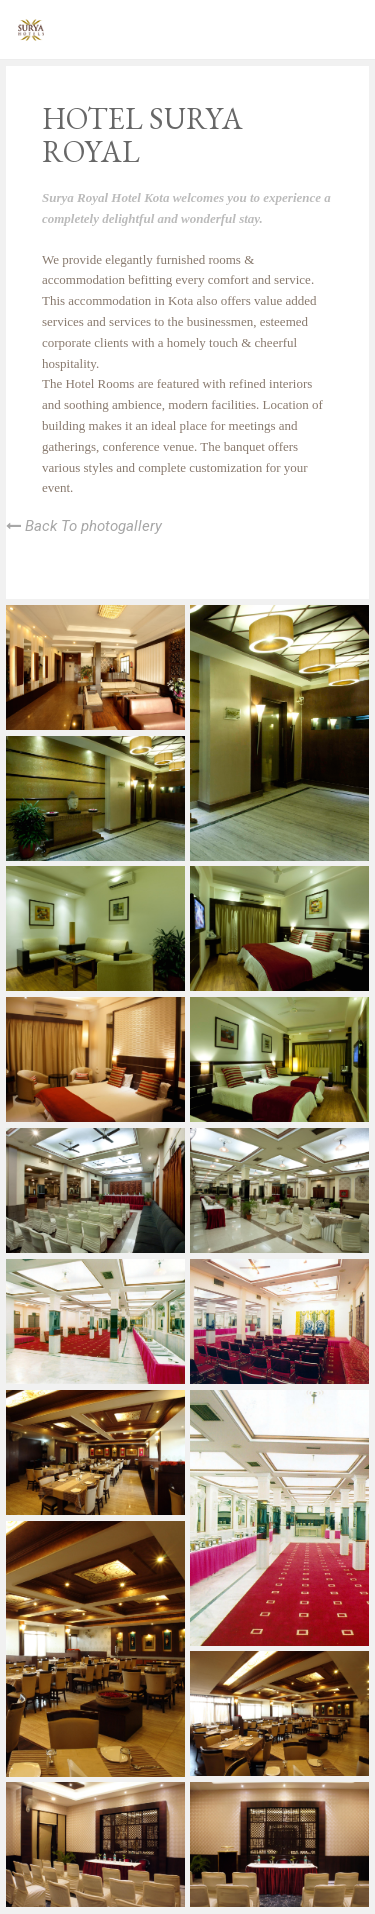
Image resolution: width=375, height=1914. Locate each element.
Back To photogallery (84, 526)
